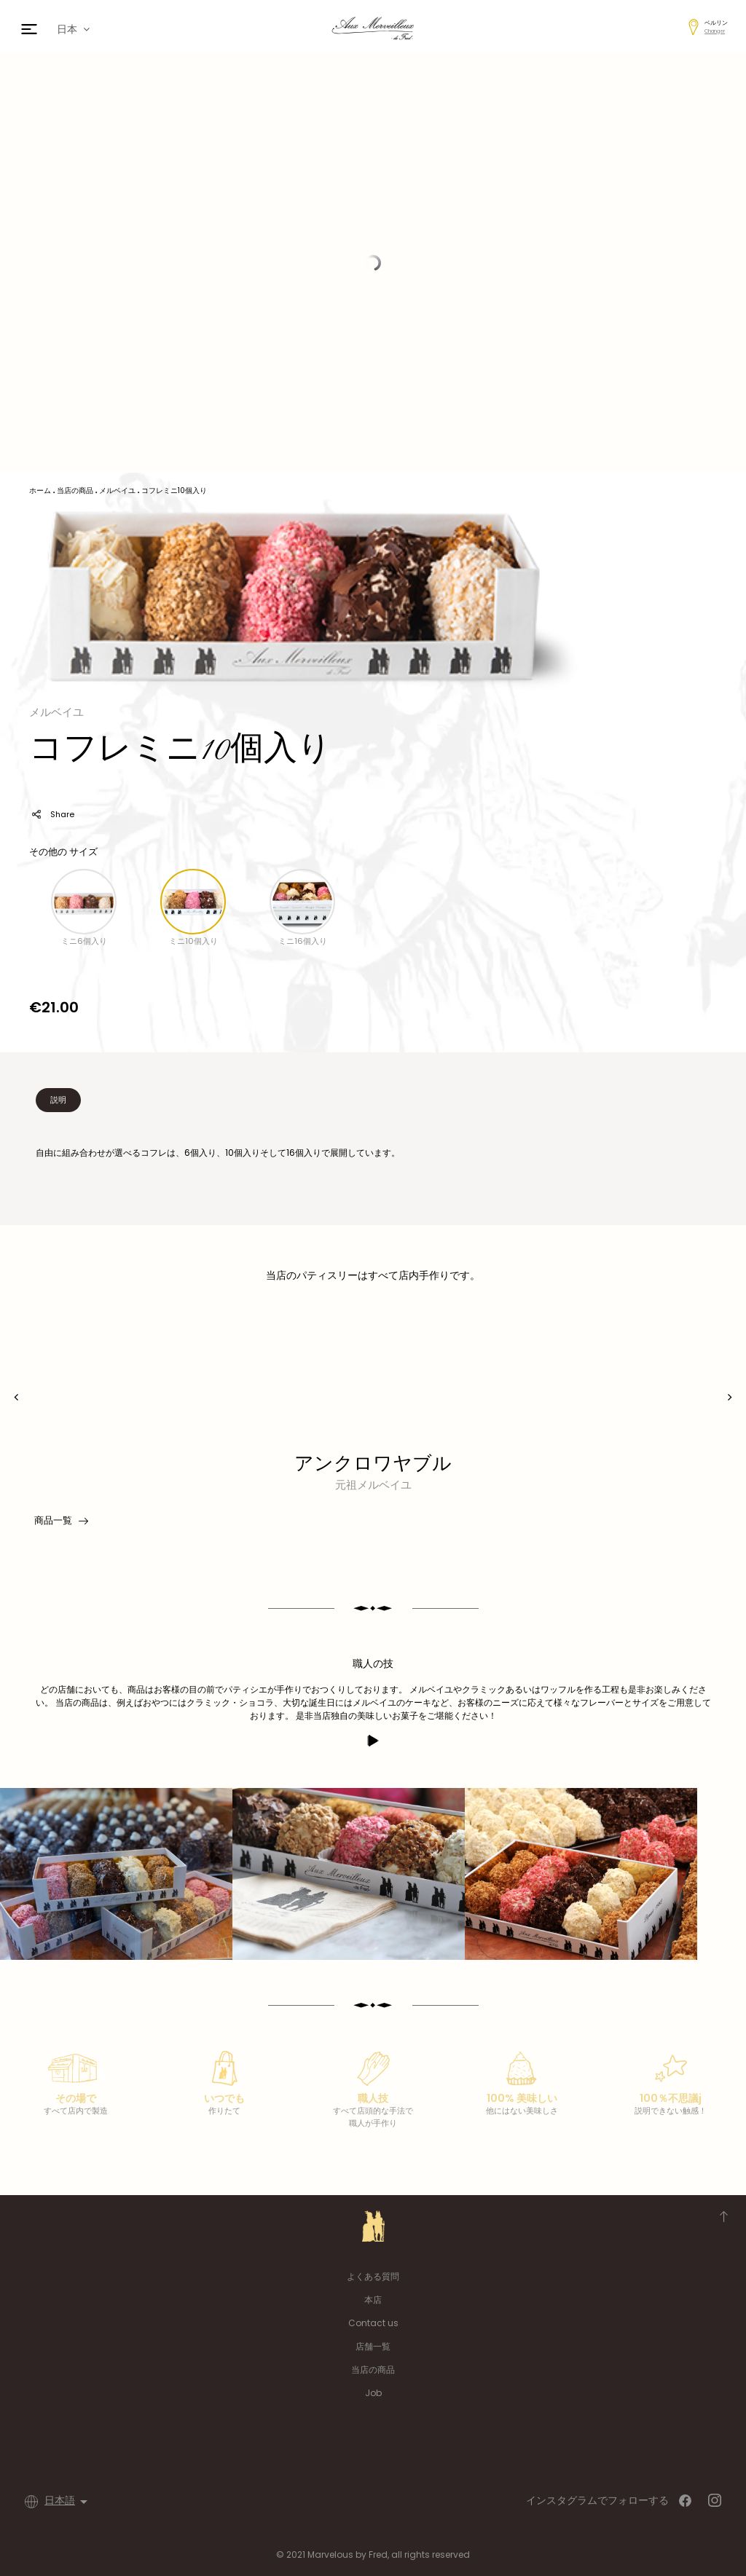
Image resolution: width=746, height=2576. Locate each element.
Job (373, 2393)
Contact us (373, 2323)
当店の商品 (373, 2369)
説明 (58, 1100)
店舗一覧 (373, 2346)
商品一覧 (60, 1520)
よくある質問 (373, 2276)
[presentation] (16, 1397)
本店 (373, 2299)
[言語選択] (68, 2501)
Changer (714, 31)
